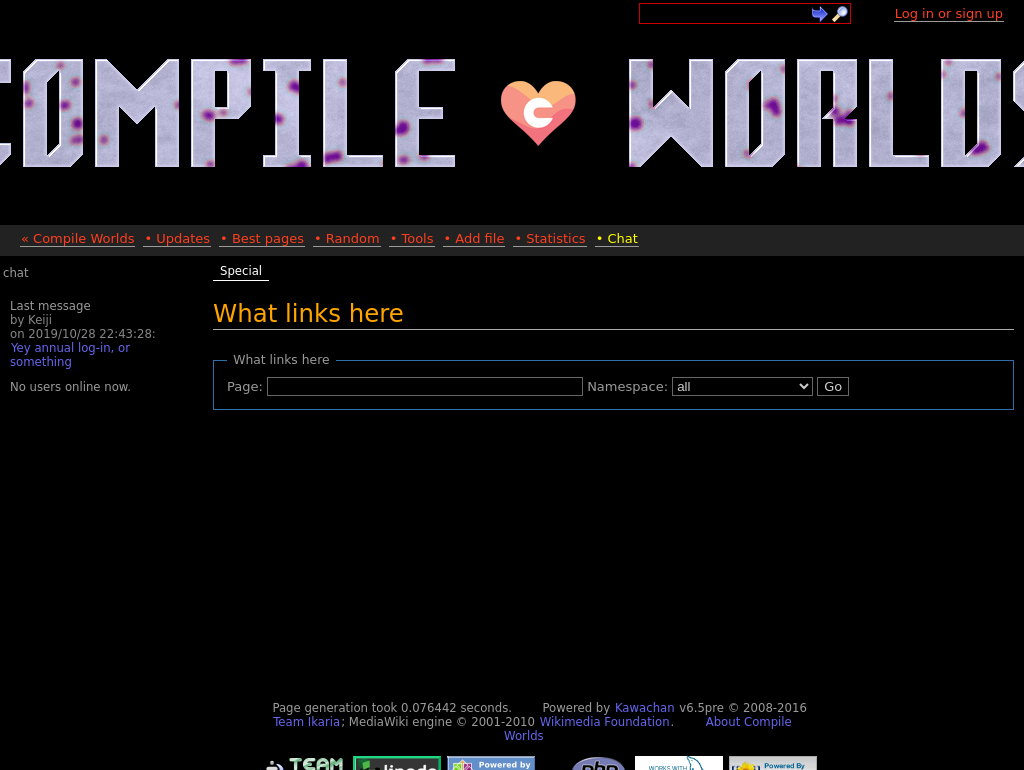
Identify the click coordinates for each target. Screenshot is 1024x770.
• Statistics (549, 238)
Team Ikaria (306, 722)
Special (241, 271)
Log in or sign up (949, 13)
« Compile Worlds (77, 238)
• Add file (474, 238)
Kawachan (645, 708)
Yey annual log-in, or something (70, 355)
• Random (347, 238)
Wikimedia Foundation (605, 722)
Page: (245, 386)
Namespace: (627, 386)
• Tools (412, 238)
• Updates (177, 238)
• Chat (617, 238)
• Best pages (262, 238)
